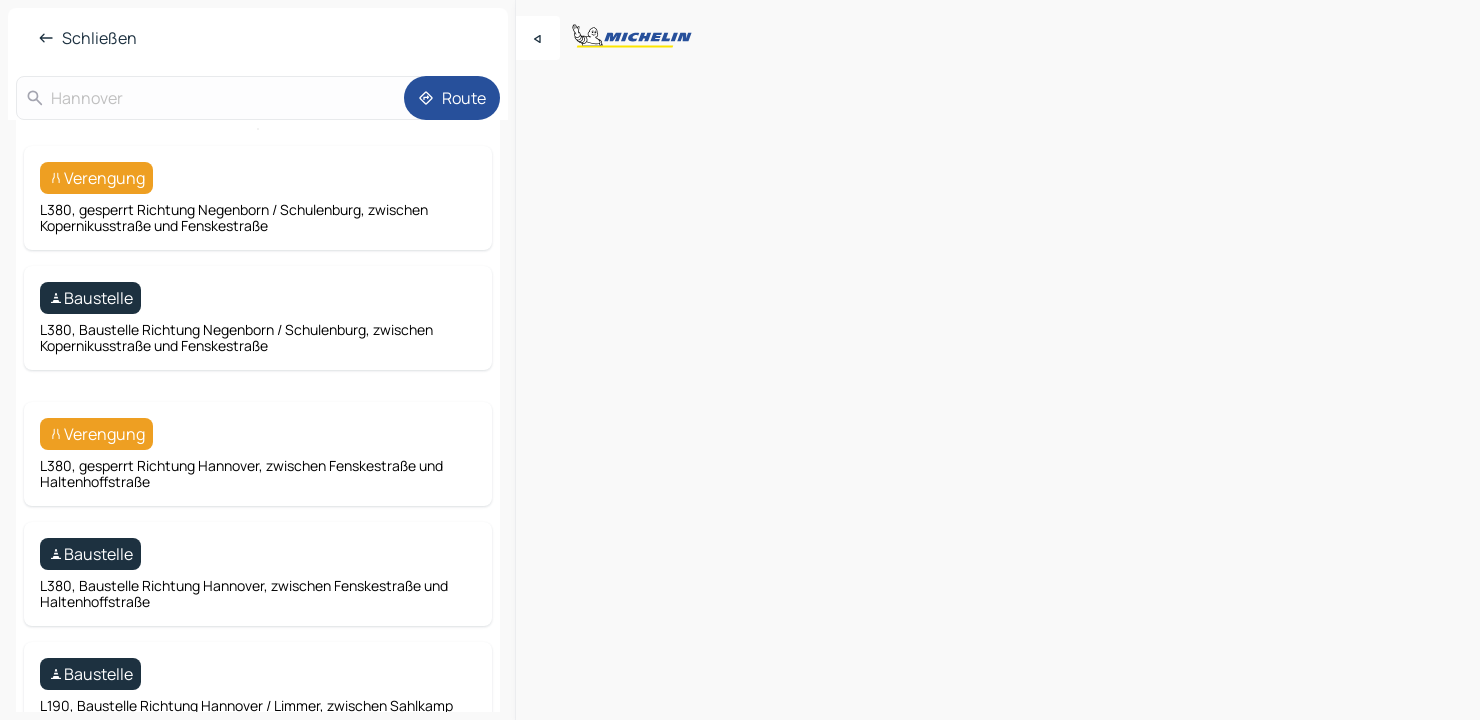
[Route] (452, 98)
